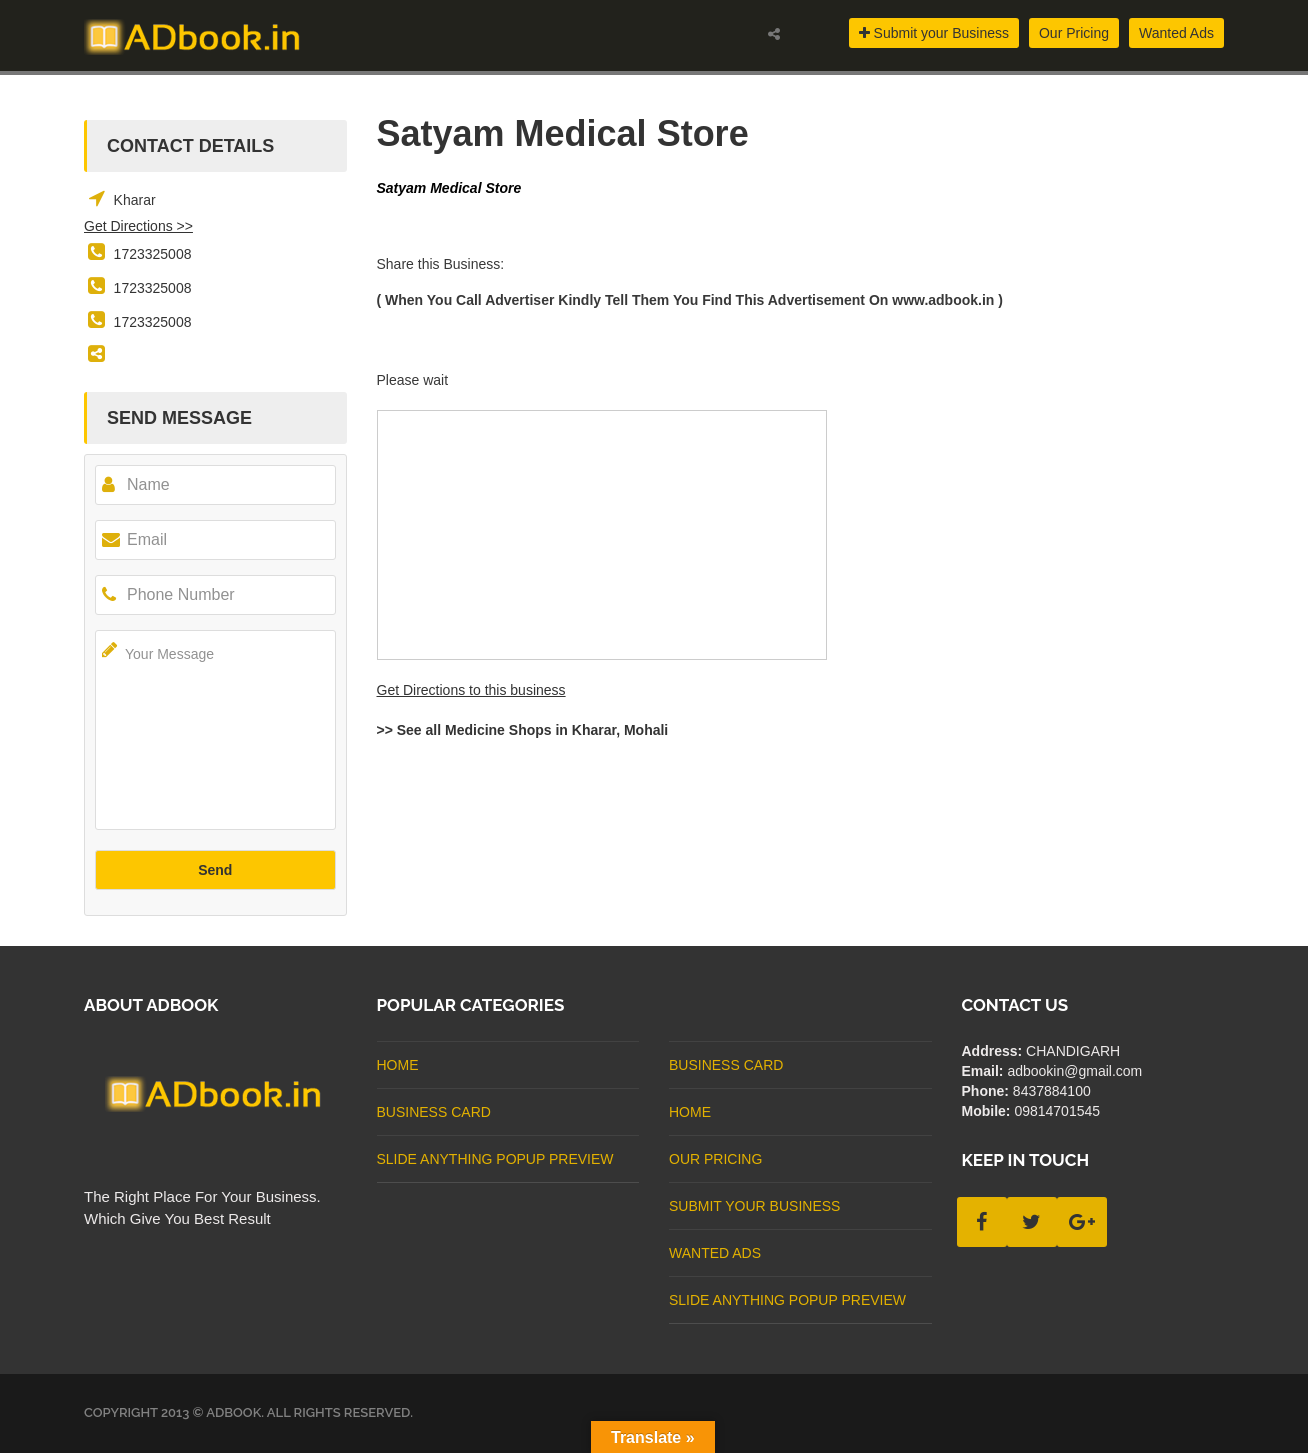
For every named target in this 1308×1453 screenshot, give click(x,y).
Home (398, 1065)
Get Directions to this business (471, 690)
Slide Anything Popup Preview (495, 1159)
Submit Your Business (754, 1206)
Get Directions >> (138, 226)
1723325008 (153, 254)
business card (434, 1112)
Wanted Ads (1176, 33)
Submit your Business (934, 33)
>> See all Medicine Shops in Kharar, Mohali (523, 730)
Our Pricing (1074, 33)
